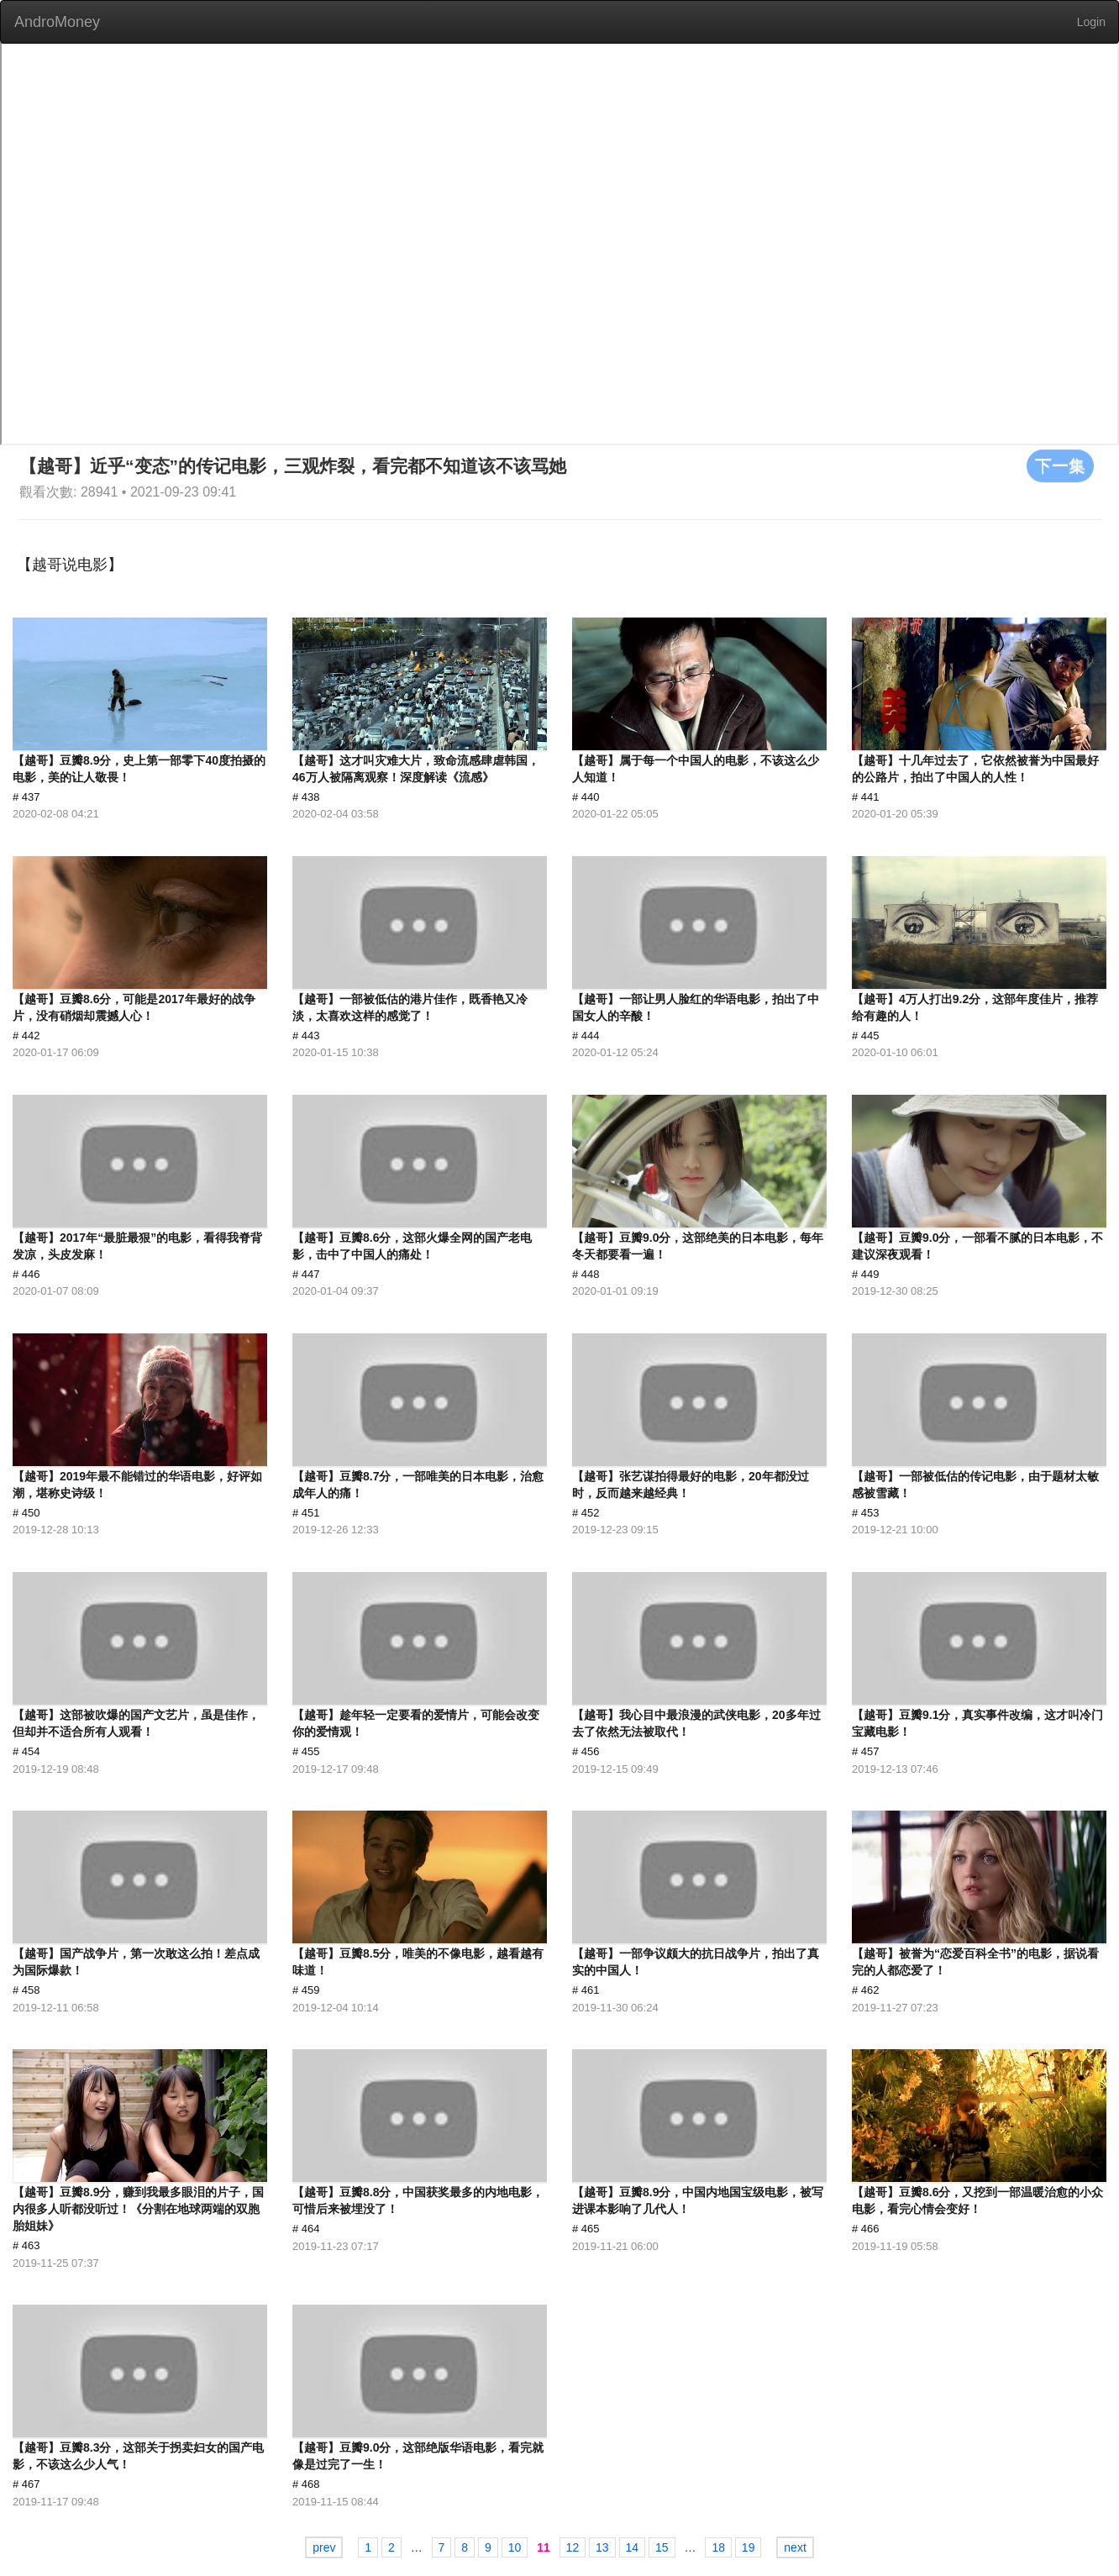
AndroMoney (57, 21)
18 (718, 2547)
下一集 (1060, 465)
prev (324, 2547)
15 (662, 2547)
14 (632, 2547)
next (795, 2547)
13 (602, 2547)
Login (1091, 22)
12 (573, 2547)
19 (748, 2547)
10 (515, 2547)
